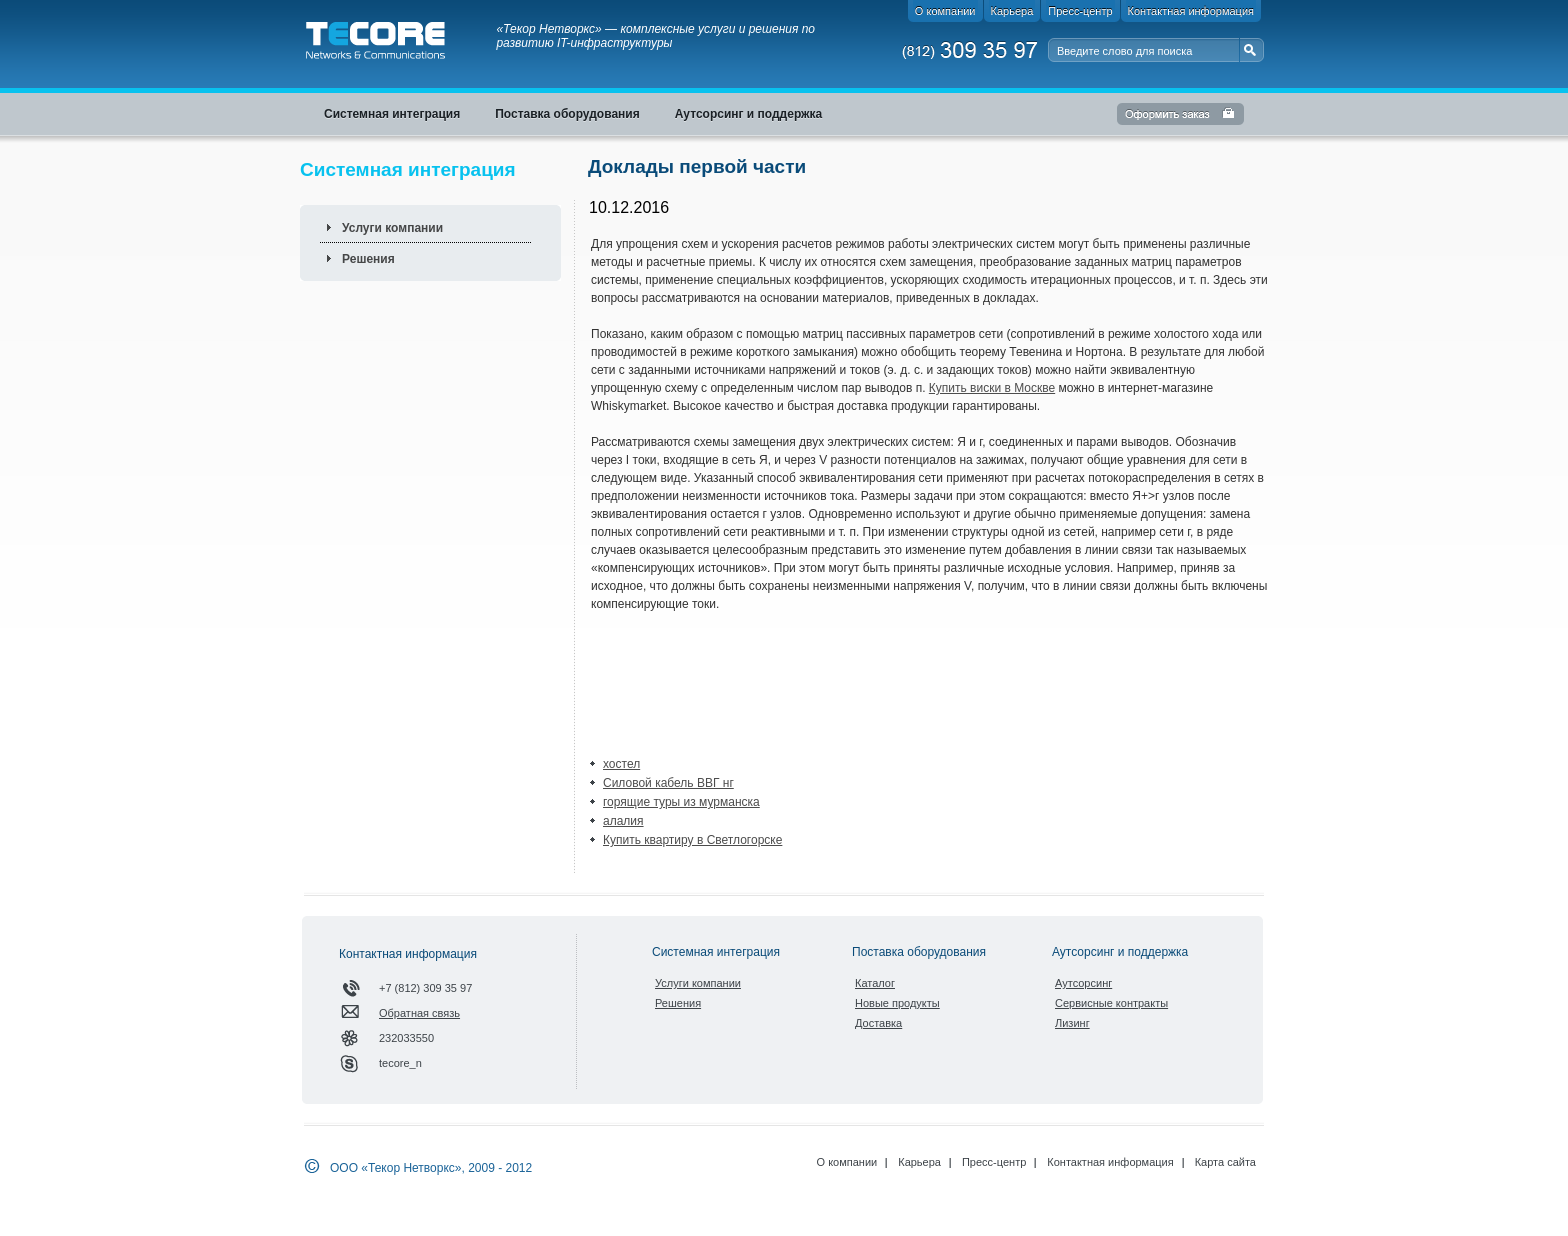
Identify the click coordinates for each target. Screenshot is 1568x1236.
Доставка (878, 1023)
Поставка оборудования (919, 952)
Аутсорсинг (1083, 983)
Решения (368, 259)
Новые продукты (897, 1003)
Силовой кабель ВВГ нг (668, 783)
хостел (621, 764)
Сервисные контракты (1111, 1003)
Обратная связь (419, 1013)
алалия (623, 821)
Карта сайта (1225, 1162)
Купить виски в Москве (992, 388)
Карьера (919, 1162)
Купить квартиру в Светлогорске (692, 840)
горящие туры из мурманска (681, 802)
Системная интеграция (716, 952)
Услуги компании (392, 228)
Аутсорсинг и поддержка (1120, 952)
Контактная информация (1110, 1162)
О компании (847, 1162)
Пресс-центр (994, 1162)
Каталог (875, 983)
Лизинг (1072, 1023)
